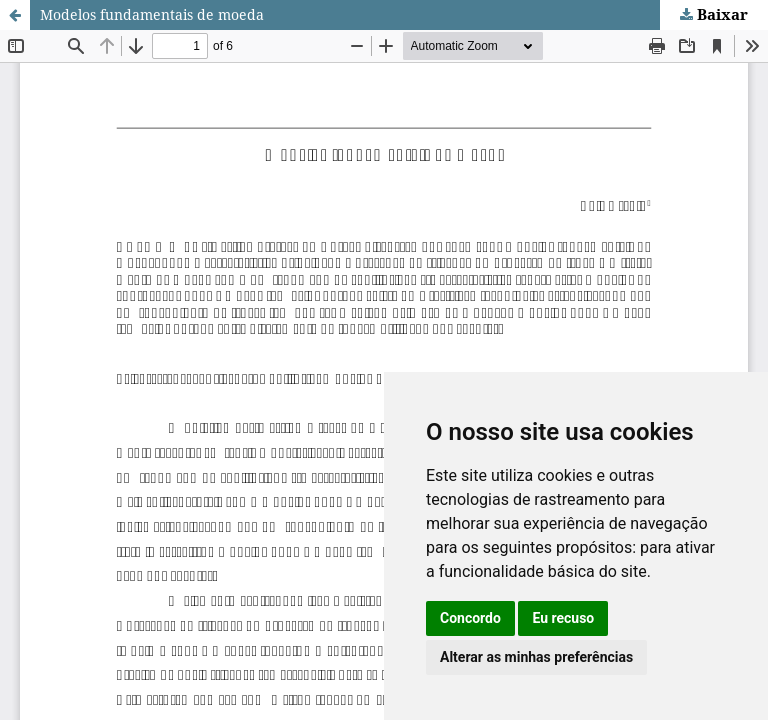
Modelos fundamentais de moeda (152, 14)
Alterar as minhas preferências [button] (536, 657)
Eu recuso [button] (563, 618)
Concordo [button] (470, 618)
